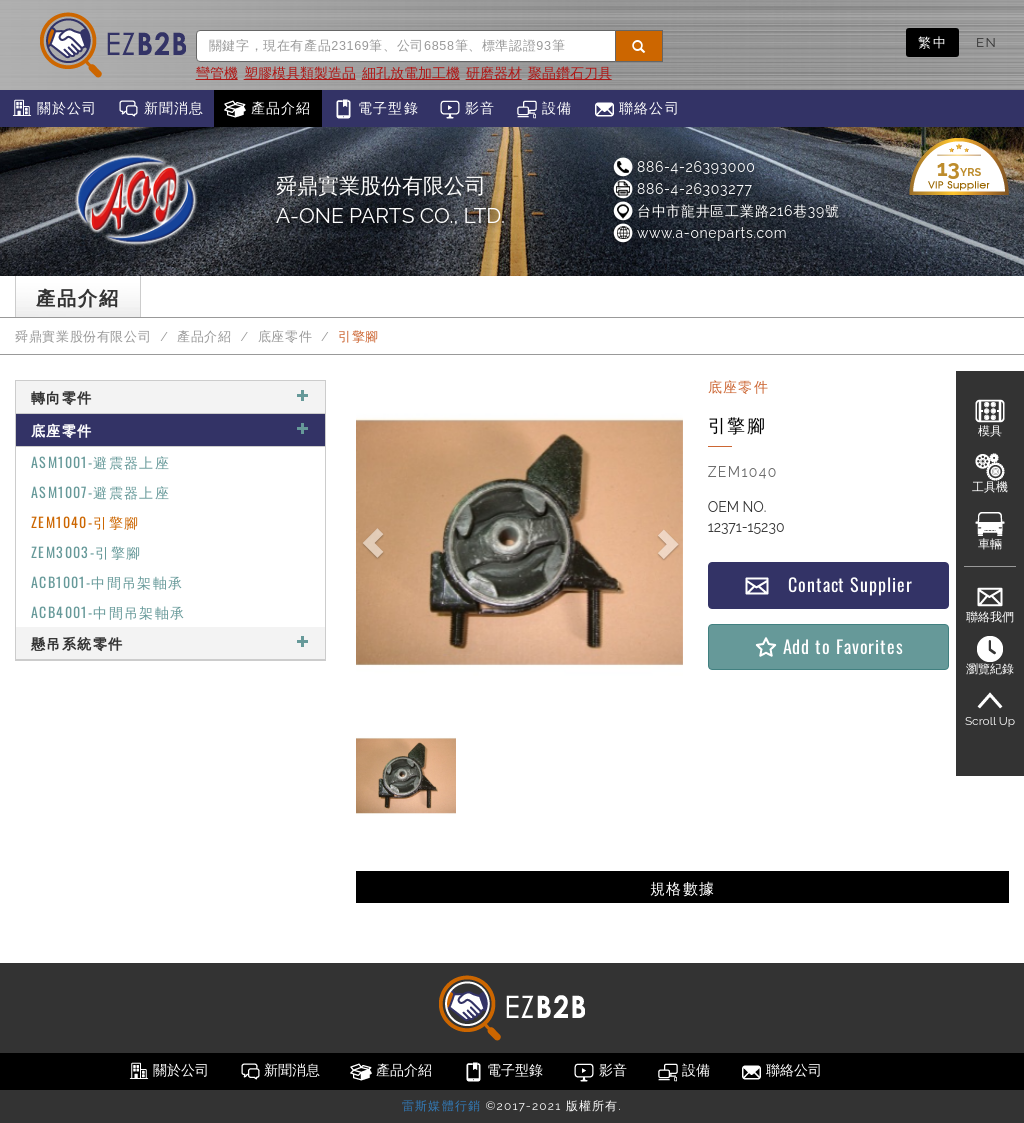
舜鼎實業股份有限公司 (83, 336)
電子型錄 (375, 109)
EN (986, 42)
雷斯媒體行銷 (441, 1106)
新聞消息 (160, 109)
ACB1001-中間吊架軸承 (107, 581)
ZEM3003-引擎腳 (86, 551)
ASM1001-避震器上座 (100, 461)
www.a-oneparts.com (699, 233)
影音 (467, 109)
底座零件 (285, 336)
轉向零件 (170, 396)
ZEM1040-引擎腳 (85, 521)
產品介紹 (267, 109)
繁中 (932, 42)
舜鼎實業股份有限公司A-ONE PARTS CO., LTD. (390, 200)
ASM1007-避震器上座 (100, 491)
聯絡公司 (636, 109)
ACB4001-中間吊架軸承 (108, 611)
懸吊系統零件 (170, 642)
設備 (544, 109)
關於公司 (53, 109)
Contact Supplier (828, 584)
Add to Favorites (828, 646)
